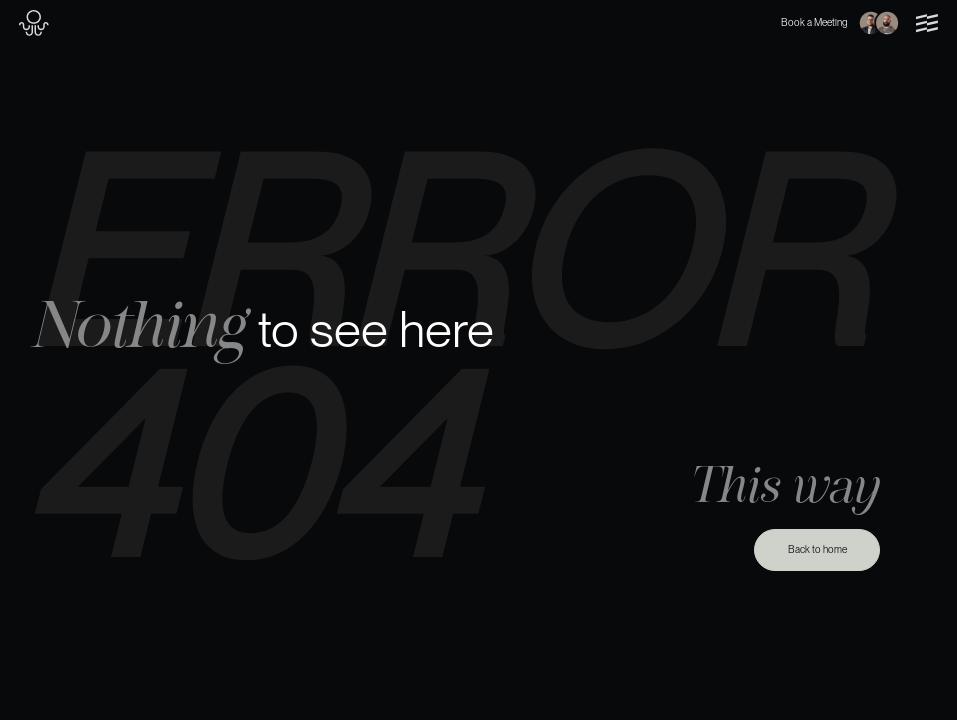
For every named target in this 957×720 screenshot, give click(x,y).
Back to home (817, 549)
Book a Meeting (840, 23)
